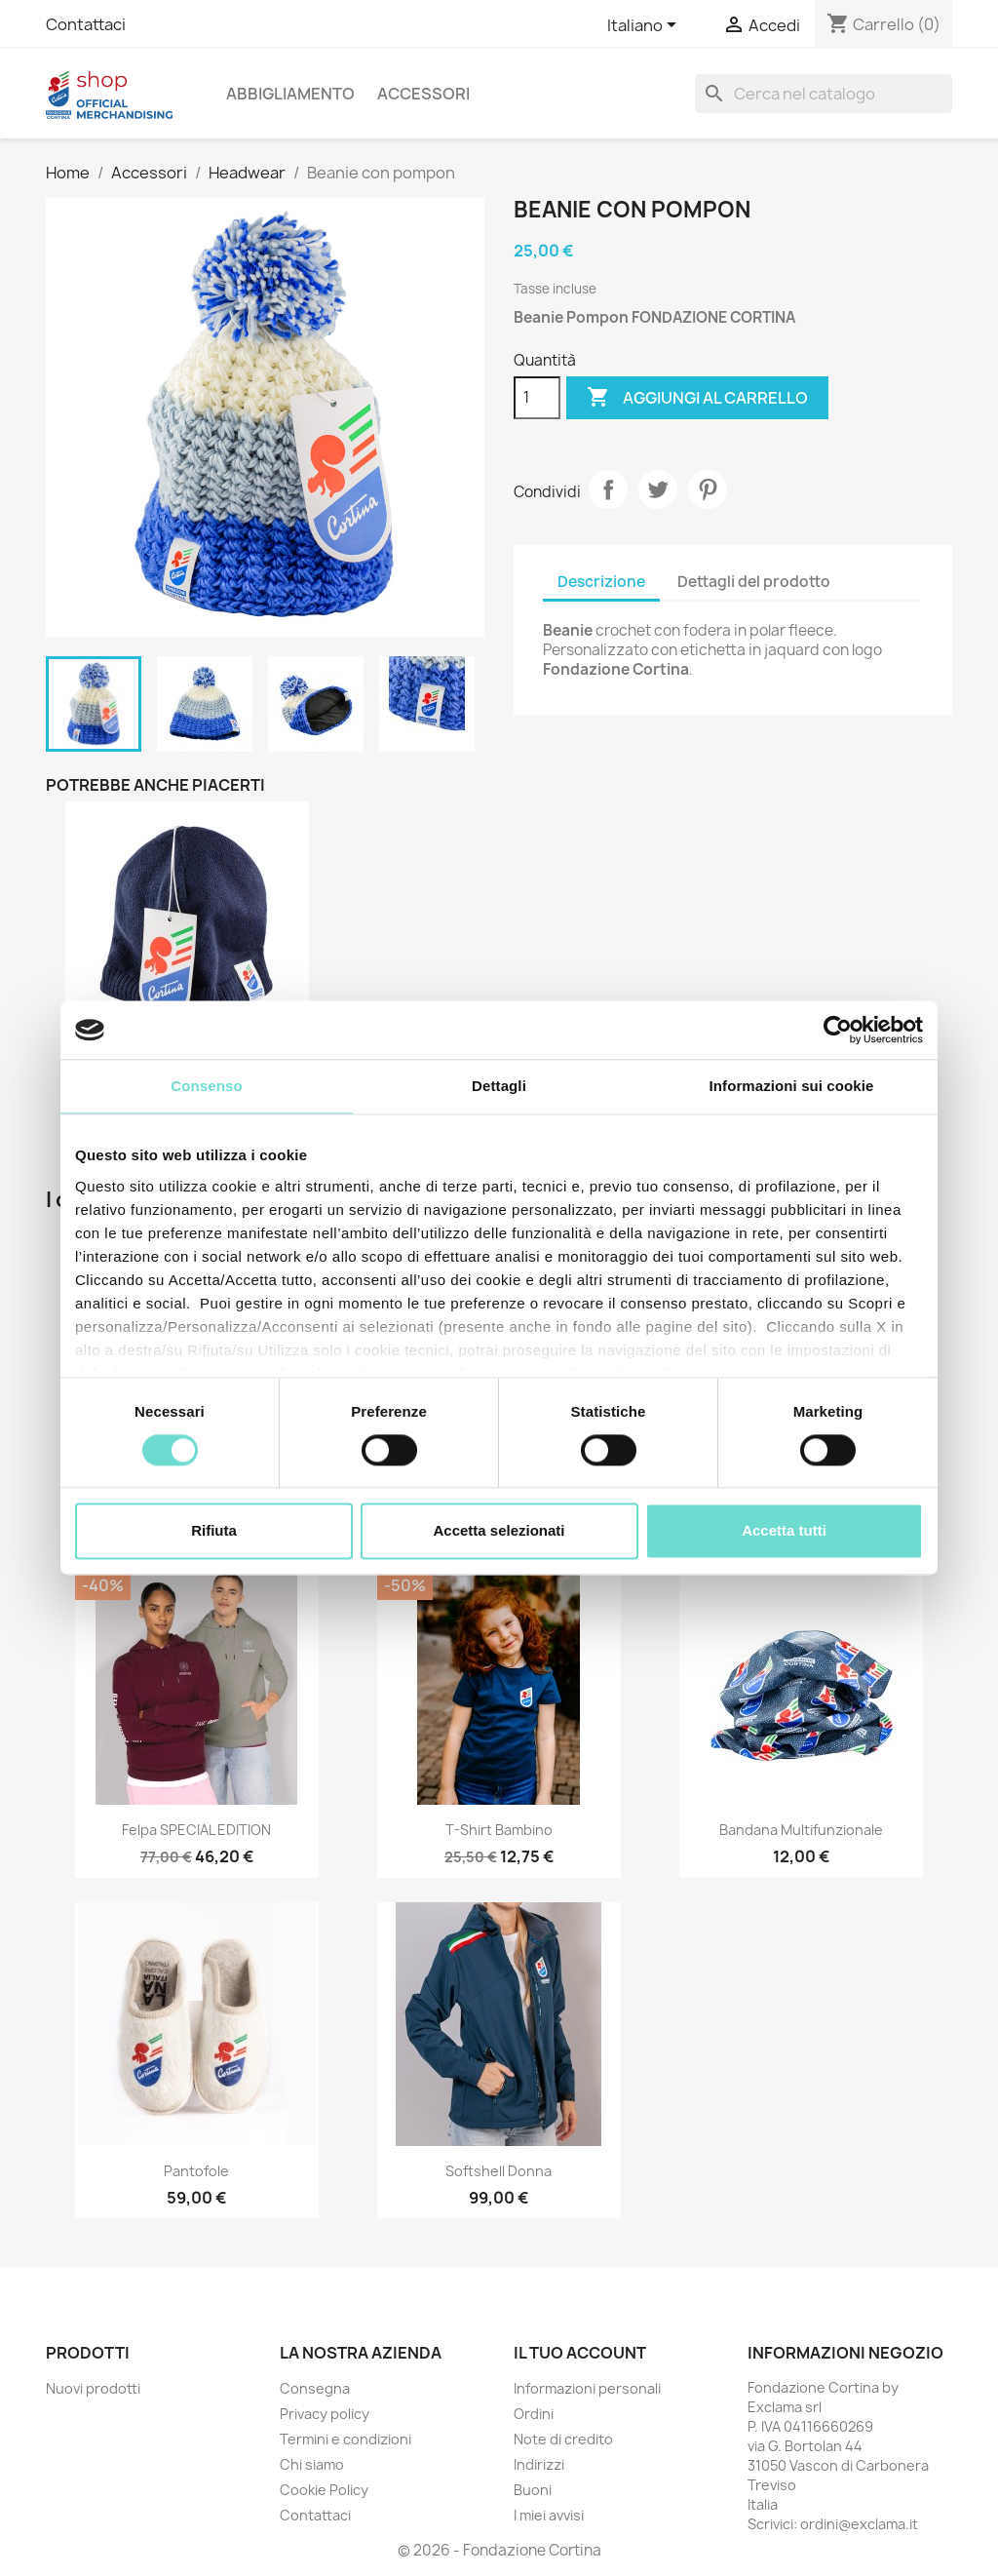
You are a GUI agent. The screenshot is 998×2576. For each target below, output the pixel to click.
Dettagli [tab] (499, 1085)
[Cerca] (823, 93)
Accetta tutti (784, 1531)
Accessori (423, 93)
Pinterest (707, 489)
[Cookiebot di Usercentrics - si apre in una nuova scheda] (837, 1029)
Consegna (315, 2388)
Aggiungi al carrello (697, 397)
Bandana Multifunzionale (801, 1829)
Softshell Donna (498, 2171)
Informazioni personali (587, 2388)
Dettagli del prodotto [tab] (753, 581)
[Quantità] (537, 397)
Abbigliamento (290, 93)
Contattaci (86, 24)
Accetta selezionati (498, 1531)
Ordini (534, 2413)
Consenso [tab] (206, 1085)
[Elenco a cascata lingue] (645, 26)
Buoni (533, 2489)
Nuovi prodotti (93, 2388)
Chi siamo (312, 2464)
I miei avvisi (549, 2515)
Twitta (657, 489)
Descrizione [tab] (601, 581)
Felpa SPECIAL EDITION (196, 1829)
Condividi (608, 489)
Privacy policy (324, 2413)
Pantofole (196, 2171)
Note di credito (563, 2439)
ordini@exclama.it (859, 2524)
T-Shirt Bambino (499, 1829)
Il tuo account (580, 2352)
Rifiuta (214, 1531)
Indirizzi (539, 2464)
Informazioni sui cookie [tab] (792, 1085)
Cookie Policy (324, 2489)
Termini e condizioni (345, 2439)
